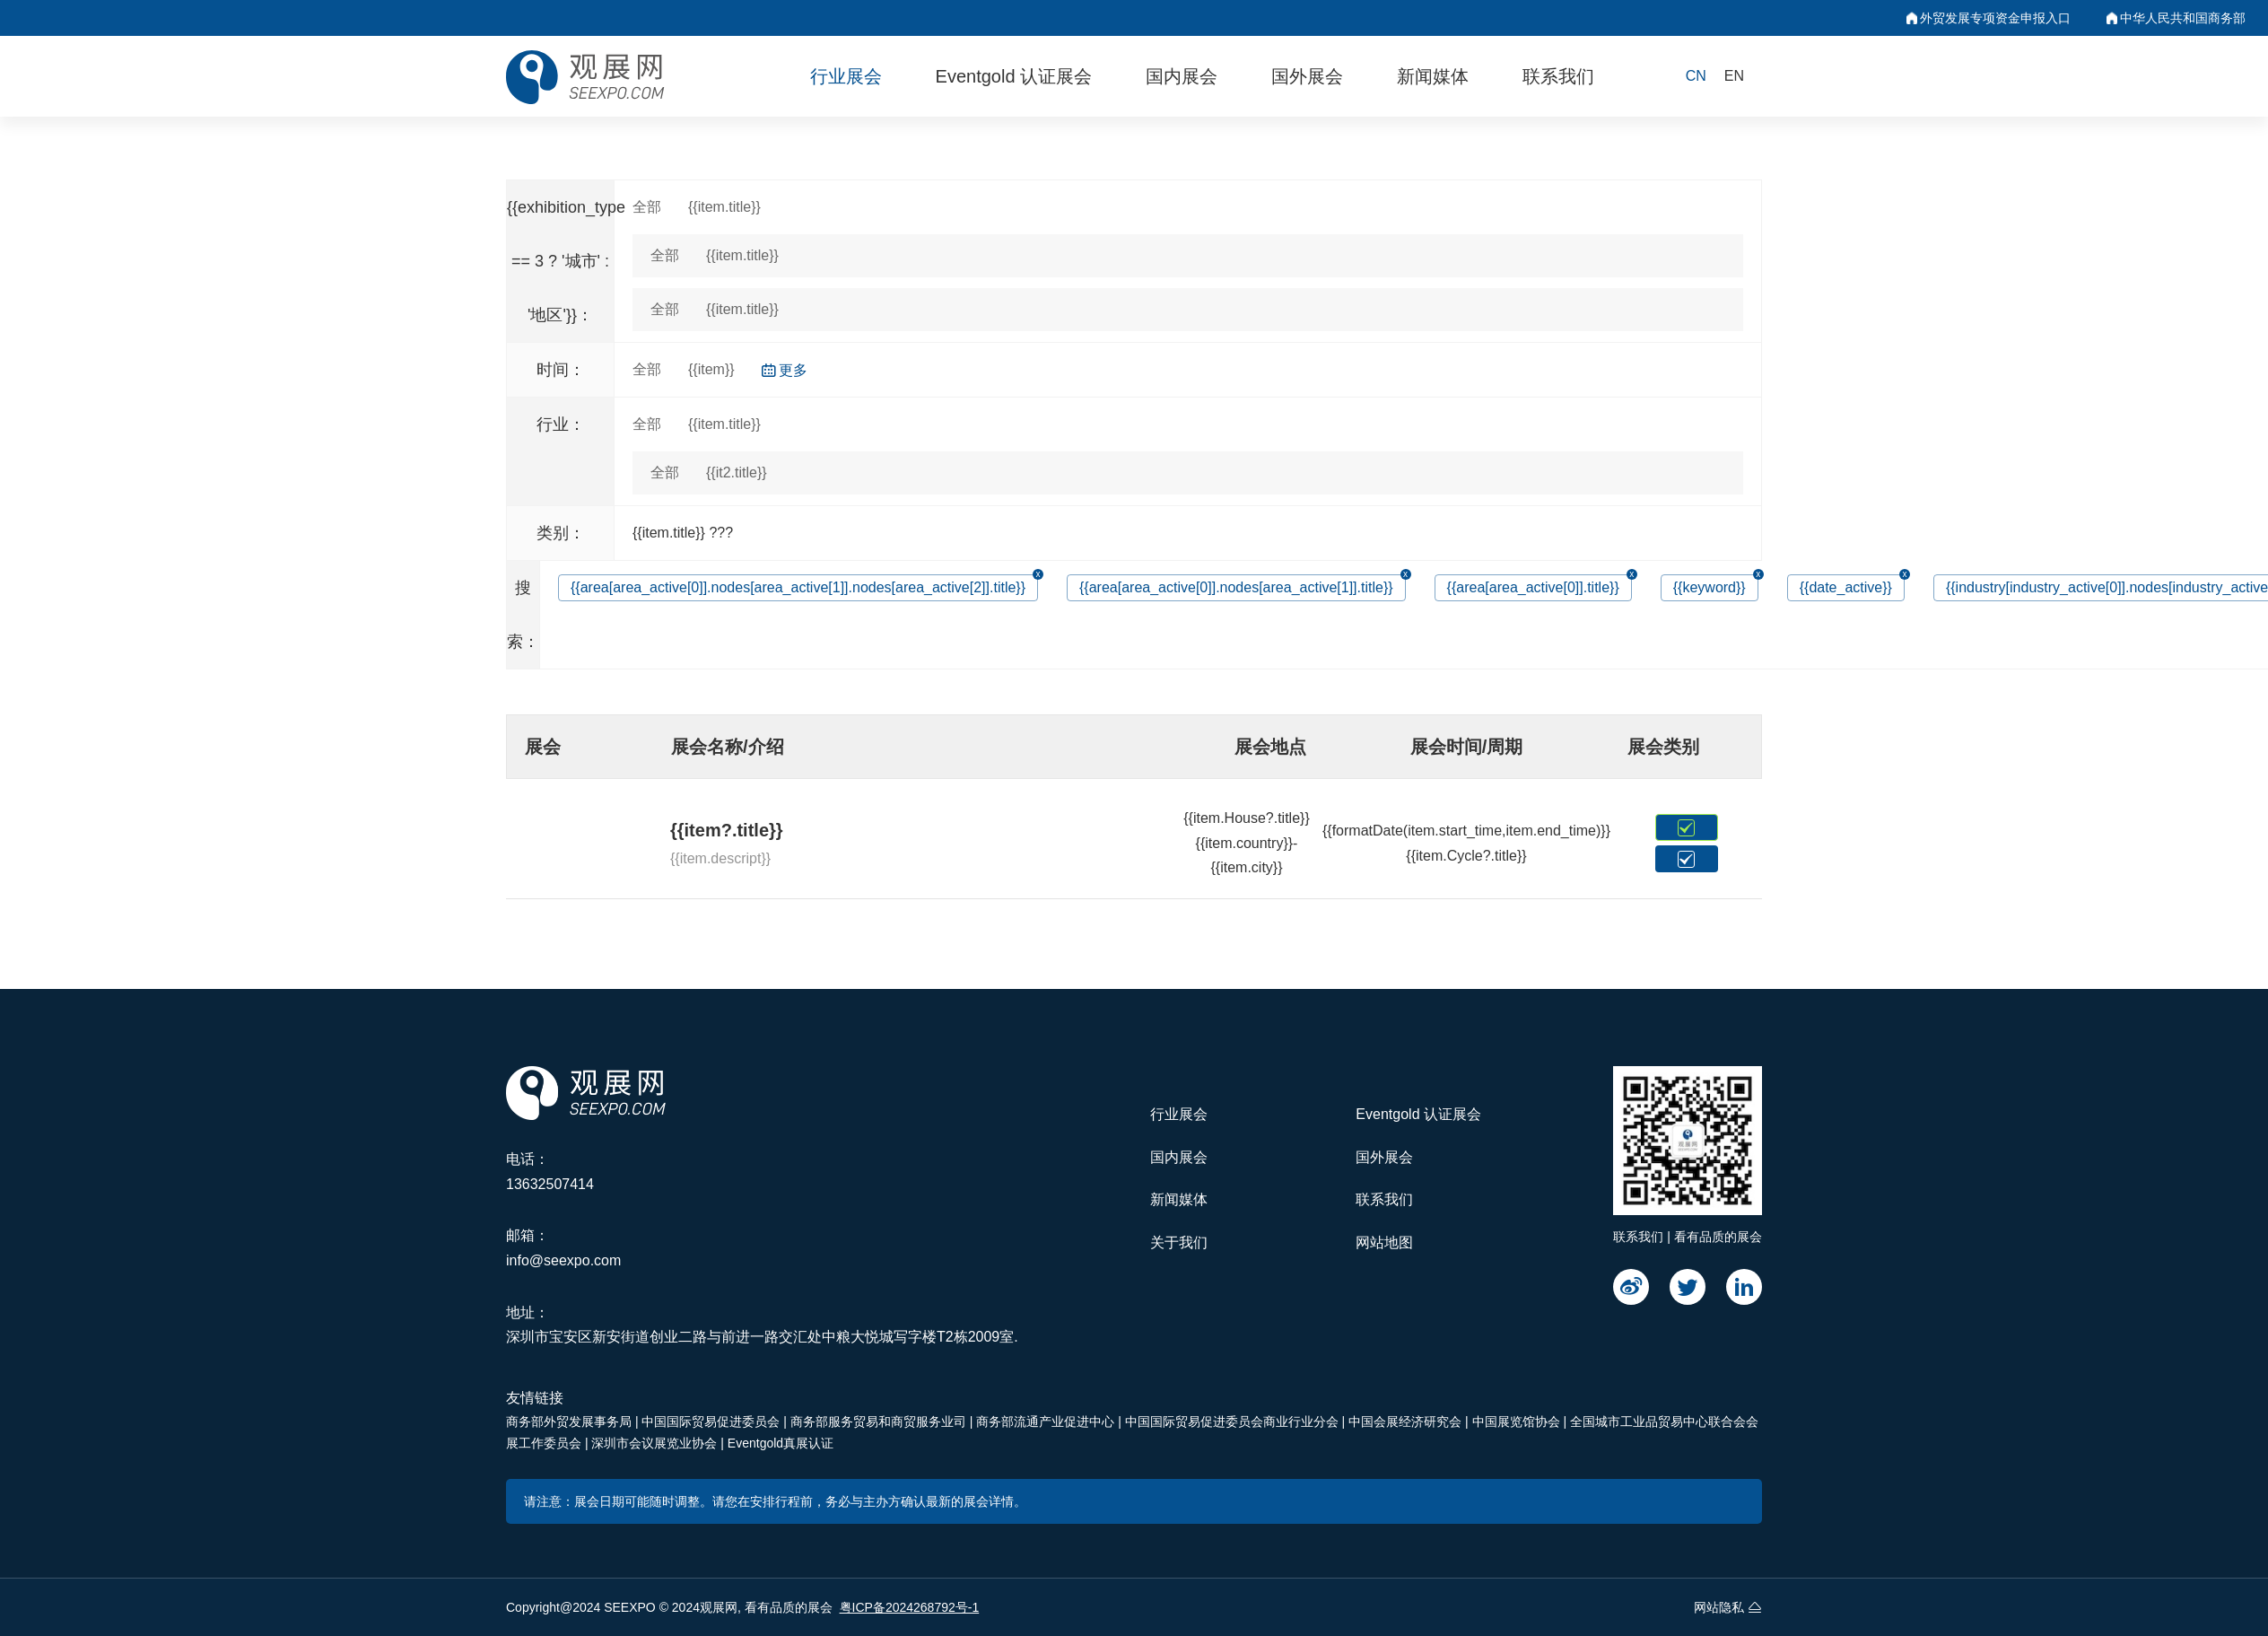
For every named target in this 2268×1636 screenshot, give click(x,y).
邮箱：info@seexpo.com (563, 1248)
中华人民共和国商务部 (2176, 18)
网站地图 (1384, 1242)
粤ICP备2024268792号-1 (910, 1607)
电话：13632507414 (550, 1171)
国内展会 (1181, 76)
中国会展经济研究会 (1406, 1421)
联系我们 (1558, 76)
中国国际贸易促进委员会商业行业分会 (1233, 1421)
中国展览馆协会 (1518, 1421)
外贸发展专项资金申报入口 (1988, 18)
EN (1734, 75)
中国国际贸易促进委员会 (712, 1421)
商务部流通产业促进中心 (1047, 1421)
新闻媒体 (1433, 76)
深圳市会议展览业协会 (655, 1443)
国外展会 (1307, 76)
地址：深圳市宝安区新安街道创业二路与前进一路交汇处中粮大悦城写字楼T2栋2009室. (762, 1325)
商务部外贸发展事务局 (570, 1421)
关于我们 (1179, 1242)
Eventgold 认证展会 (1014, 76)
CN (1696, 75)
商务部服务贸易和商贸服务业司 (880, 1421)
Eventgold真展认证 (780, 1443)
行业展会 (846, 76)
